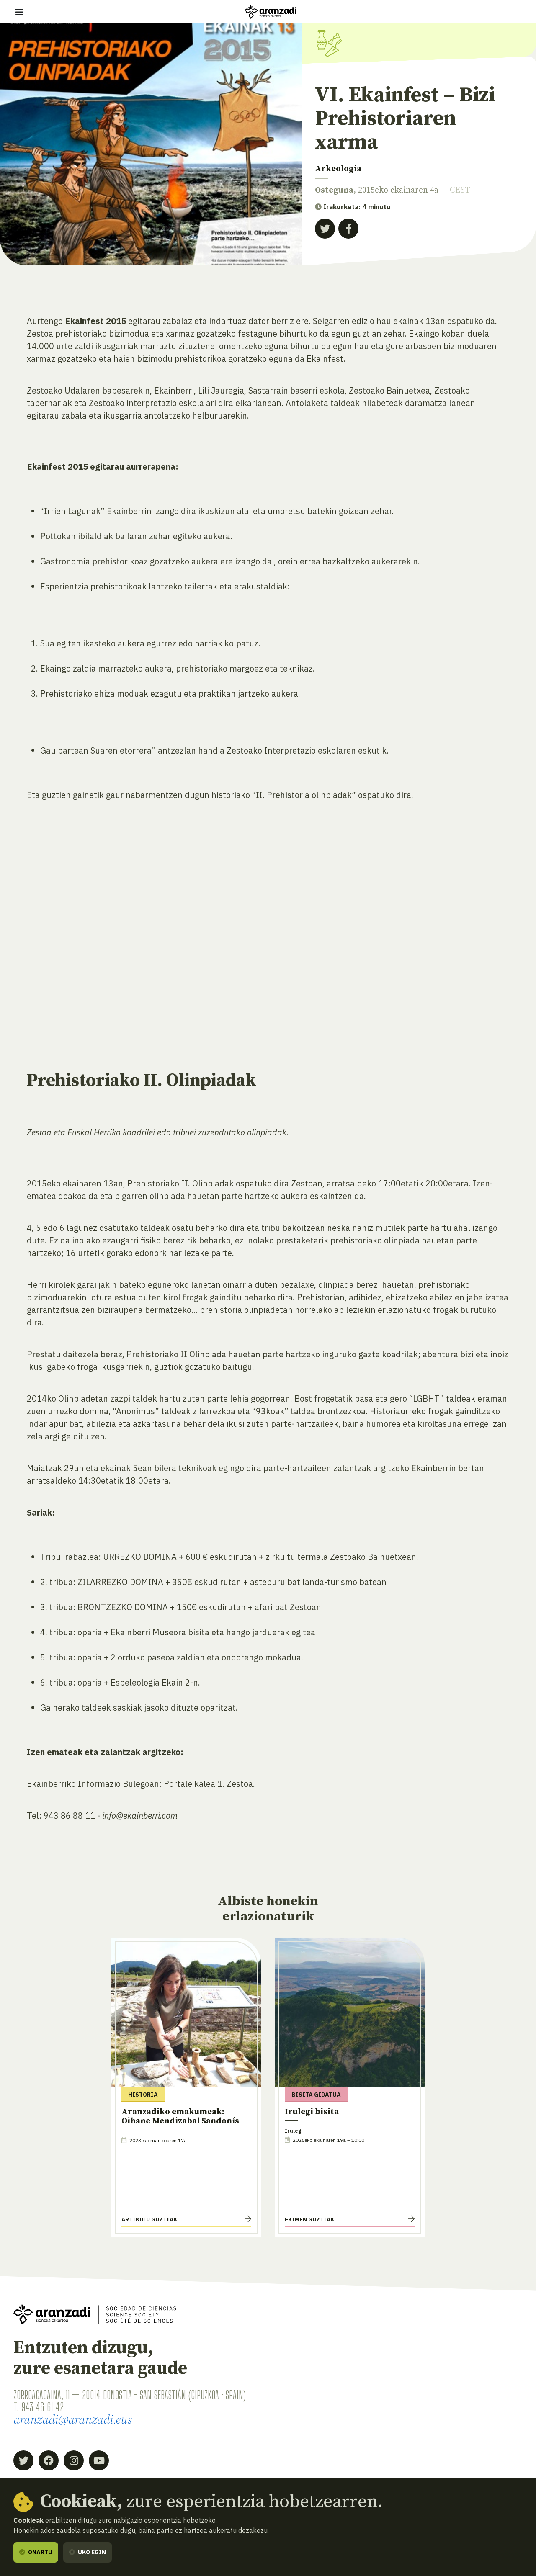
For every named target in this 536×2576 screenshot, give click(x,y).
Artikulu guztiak (149, 2219)
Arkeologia (338, 169)
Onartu (35, 2552)
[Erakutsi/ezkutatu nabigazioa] (19, 12)
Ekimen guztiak (309, 2219)
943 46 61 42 (42, 2407)
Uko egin (87, 2552)
